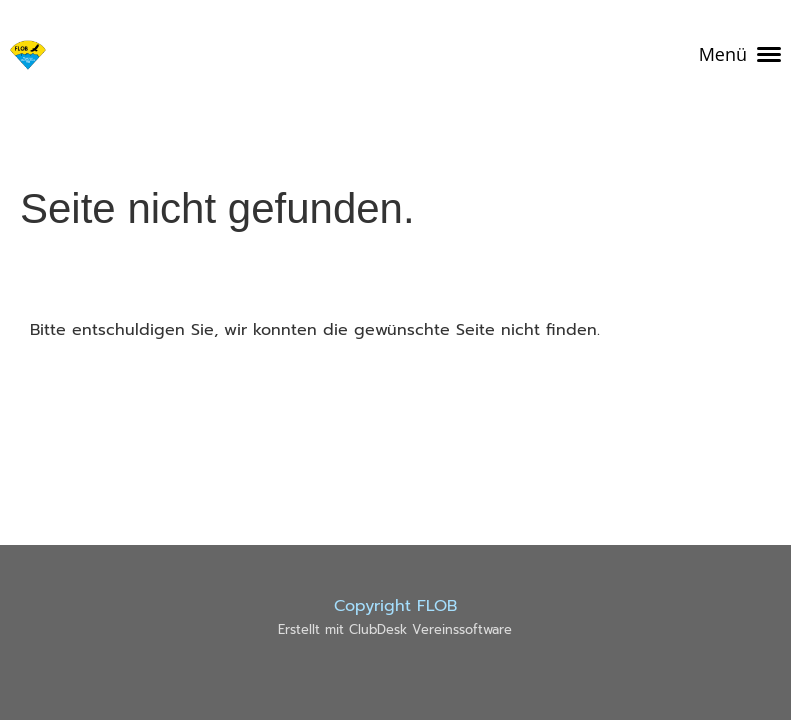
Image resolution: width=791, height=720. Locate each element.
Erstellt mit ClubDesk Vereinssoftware (395, 629)
